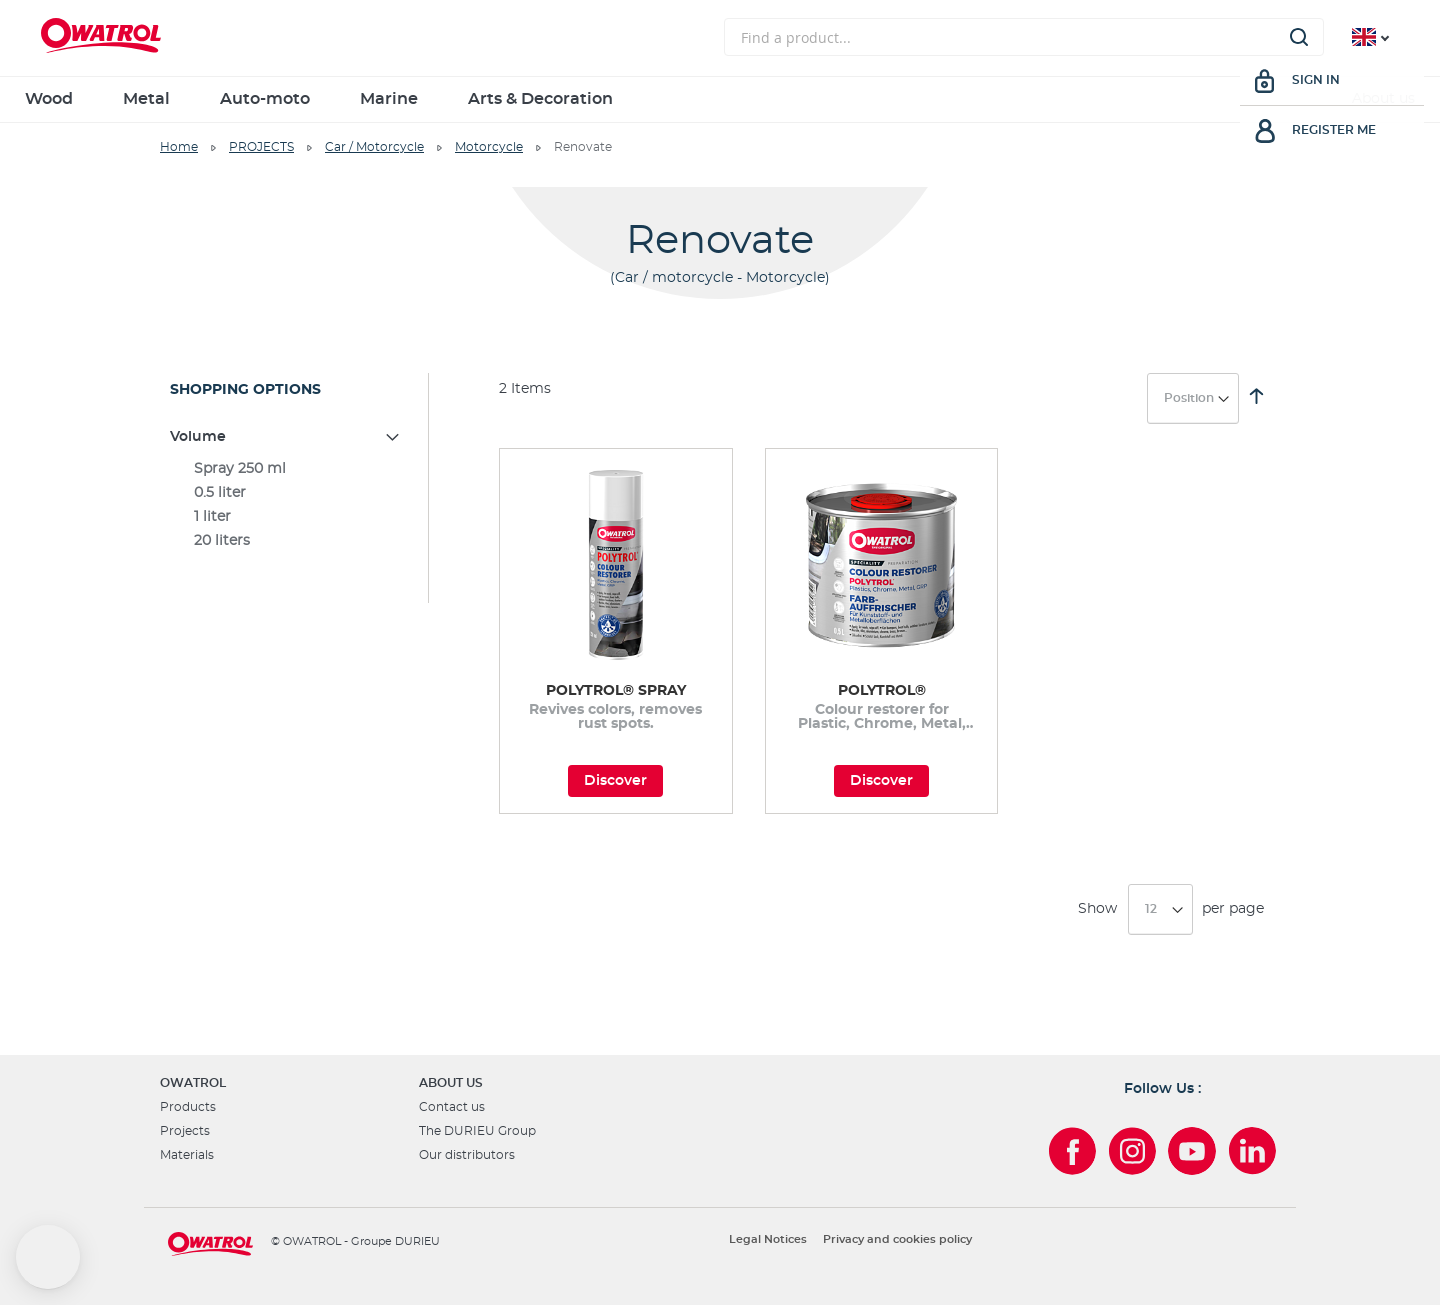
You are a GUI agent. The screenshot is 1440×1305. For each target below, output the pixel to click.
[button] (48, 1257)
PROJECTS (261, 147)
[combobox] (1024, 37)
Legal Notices (768, 1239)
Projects (185, 1131)
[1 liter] (286, 517)
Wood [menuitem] (49, 99)
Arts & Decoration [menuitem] (540, 99)
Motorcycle (489, 147)
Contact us (452, 1107)
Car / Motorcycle (374, 147)
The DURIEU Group (477, 1131)
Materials (187, 1155)
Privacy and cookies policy (897, 1239)
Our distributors (467, 1155)
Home (179, 147)
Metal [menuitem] (146, 99)
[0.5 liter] (286, 493)
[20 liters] (286, 541)
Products (188, 1107)
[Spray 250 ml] (286, 469)
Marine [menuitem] (389, 99)
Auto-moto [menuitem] (265, 99)
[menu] (720, 99)
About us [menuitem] (1383, 99)
